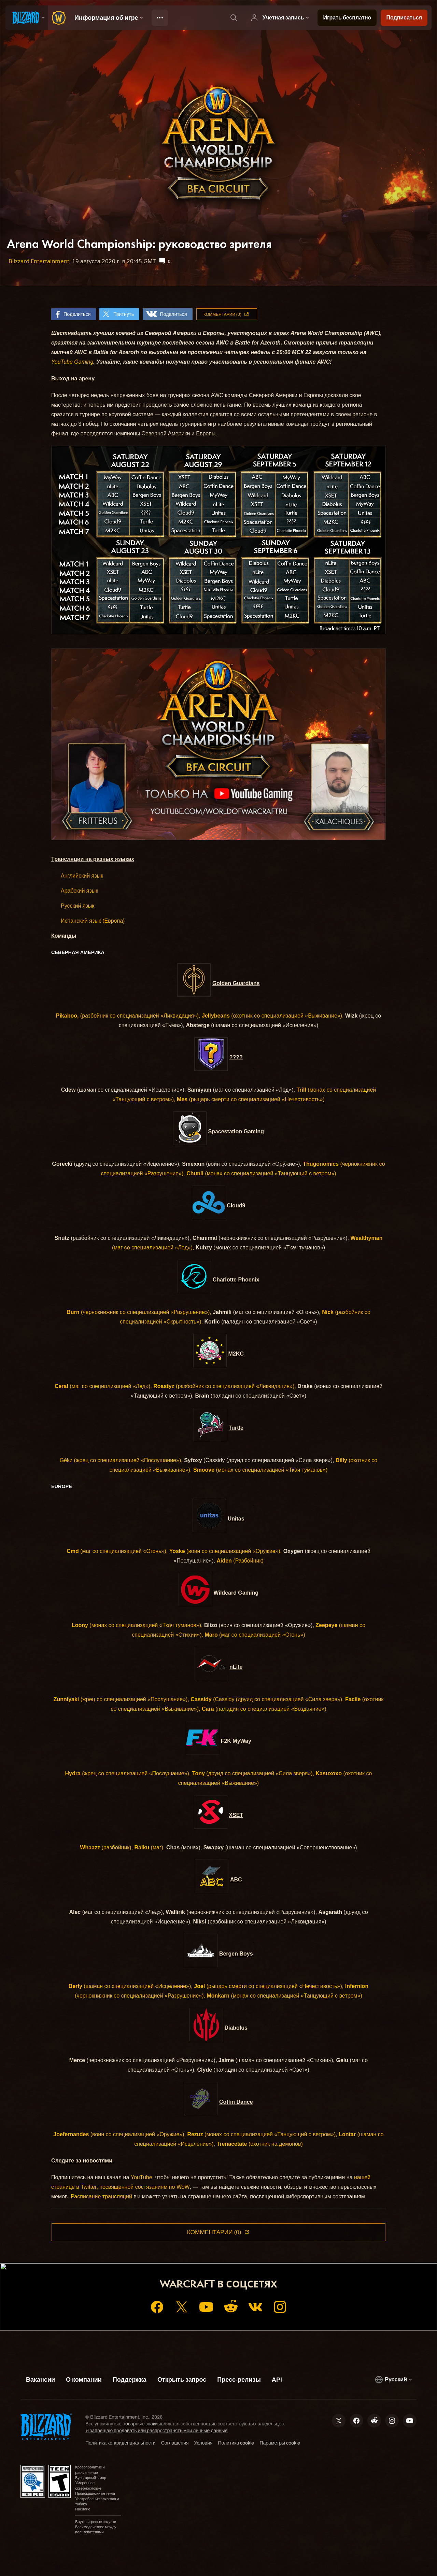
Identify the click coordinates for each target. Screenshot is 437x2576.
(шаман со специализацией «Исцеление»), (131, 1986)
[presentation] (26, 17)
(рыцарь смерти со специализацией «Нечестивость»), (268, 1986)
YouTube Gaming (72, 362)
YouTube (141, 2177)
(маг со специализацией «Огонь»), (117, 1551)
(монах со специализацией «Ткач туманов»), (137, 1625)
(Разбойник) (239, 1561)
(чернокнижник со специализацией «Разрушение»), (139, 1312)
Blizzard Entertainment (39, 261)
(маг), (150, 1847)
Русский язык (77, 906)
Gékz (66, 1460)
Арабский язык (79, 891)
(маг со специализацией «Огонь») (255, 1635)
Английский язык (82, 876)
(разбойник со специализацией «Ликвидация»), (128, 1016)
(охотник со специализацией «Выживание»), (272, 1016)
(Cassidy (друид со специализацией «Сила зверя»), (267, 1699)
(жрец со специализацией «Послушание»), (128, 1460)
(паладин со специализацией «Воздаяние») (264, 1709)
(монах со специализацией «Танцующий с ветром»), (262, 2134)
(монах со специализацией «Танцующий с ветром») (261, 1173)
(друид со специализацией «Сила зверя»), (253, 1773)
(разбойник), (106, 1847)
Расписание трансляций (101, 2196)
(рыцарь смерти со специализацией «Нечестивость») (251, 1099)
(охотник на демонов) (260, 2144)
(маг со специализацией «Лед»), (103, 1386)
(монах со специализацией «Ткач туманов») (260, 1470)
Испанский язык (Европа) (93, 921)
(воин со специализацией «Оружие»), (225, 1551)
